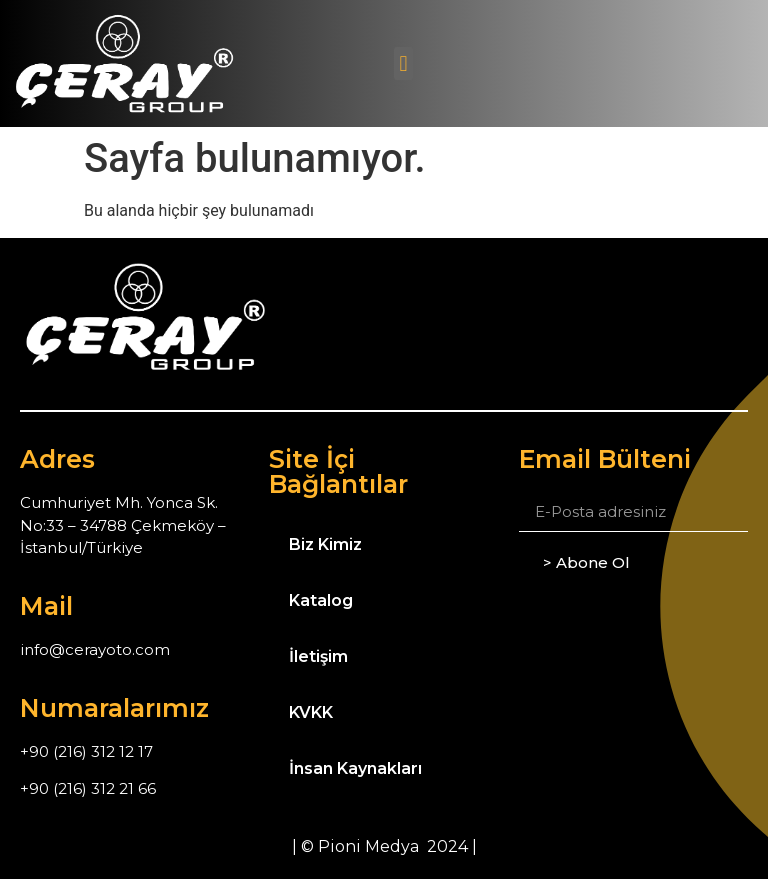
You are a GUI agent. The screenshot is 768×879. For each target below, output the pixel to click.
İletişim (318, 656)
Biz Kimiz (325, 544)
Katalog (321, 600)
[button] (403, 63)
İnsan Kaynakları (355, 768)
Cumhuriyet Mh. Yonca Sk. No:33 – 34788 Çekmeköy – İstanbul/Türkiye (123, 525)
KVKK (311, 712)
